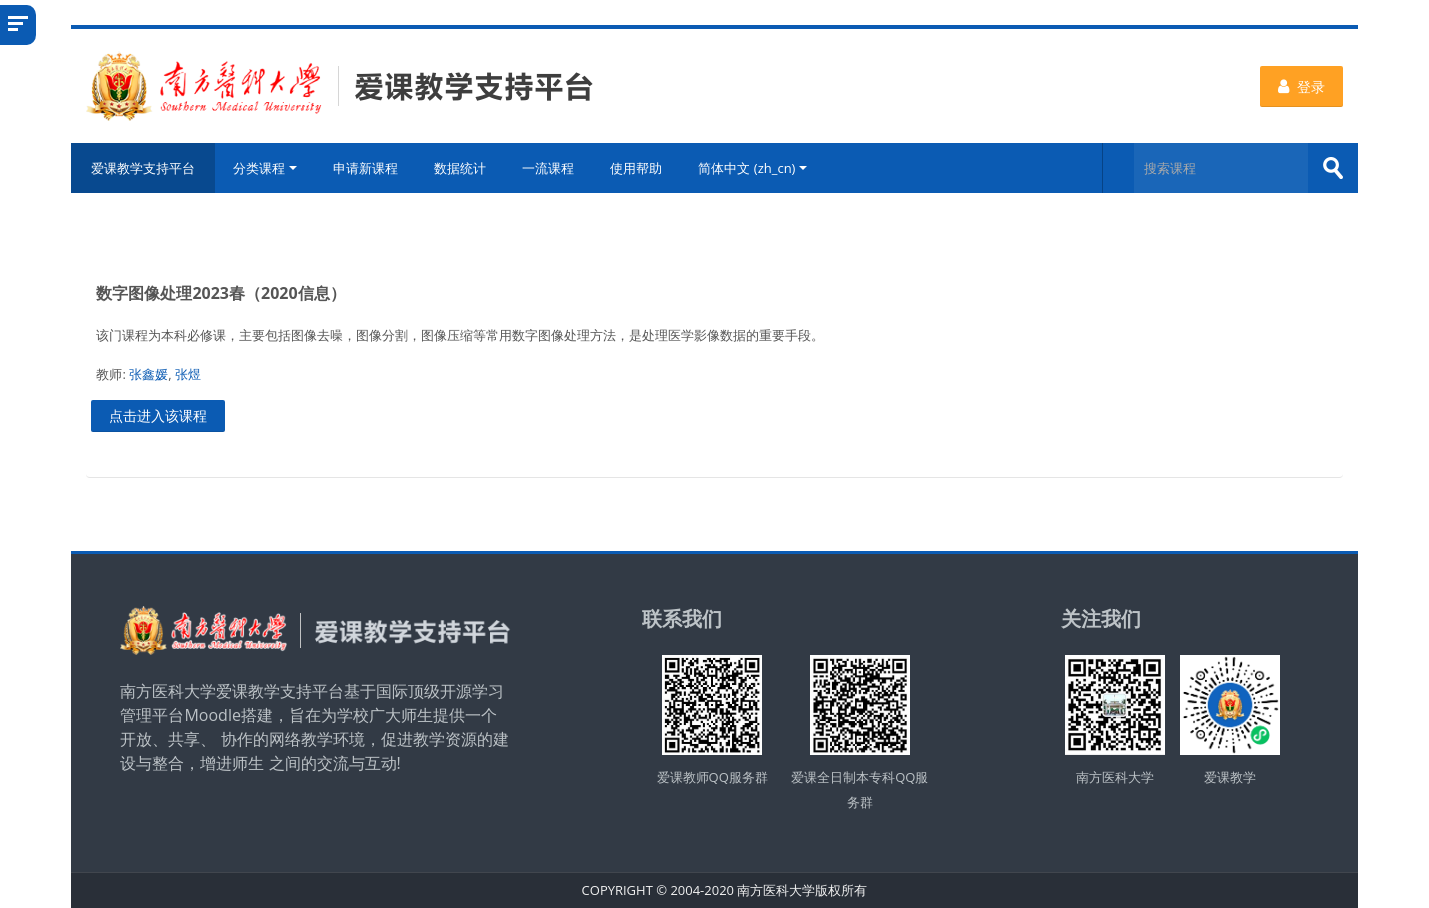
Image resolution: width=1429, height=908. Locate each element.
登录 (1301, 86)
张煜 (188, 374)
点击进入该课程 (158, 415)
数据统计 (460, 168)
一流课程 (548, 168)
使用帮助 (636, 168)
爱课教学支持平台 (143, 168)
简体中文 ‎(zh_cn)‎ (752, 168)
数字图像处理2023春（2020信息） (220, 293)
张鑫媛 (148, 374)
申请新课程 (365, 168)
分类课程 (265, 168)
